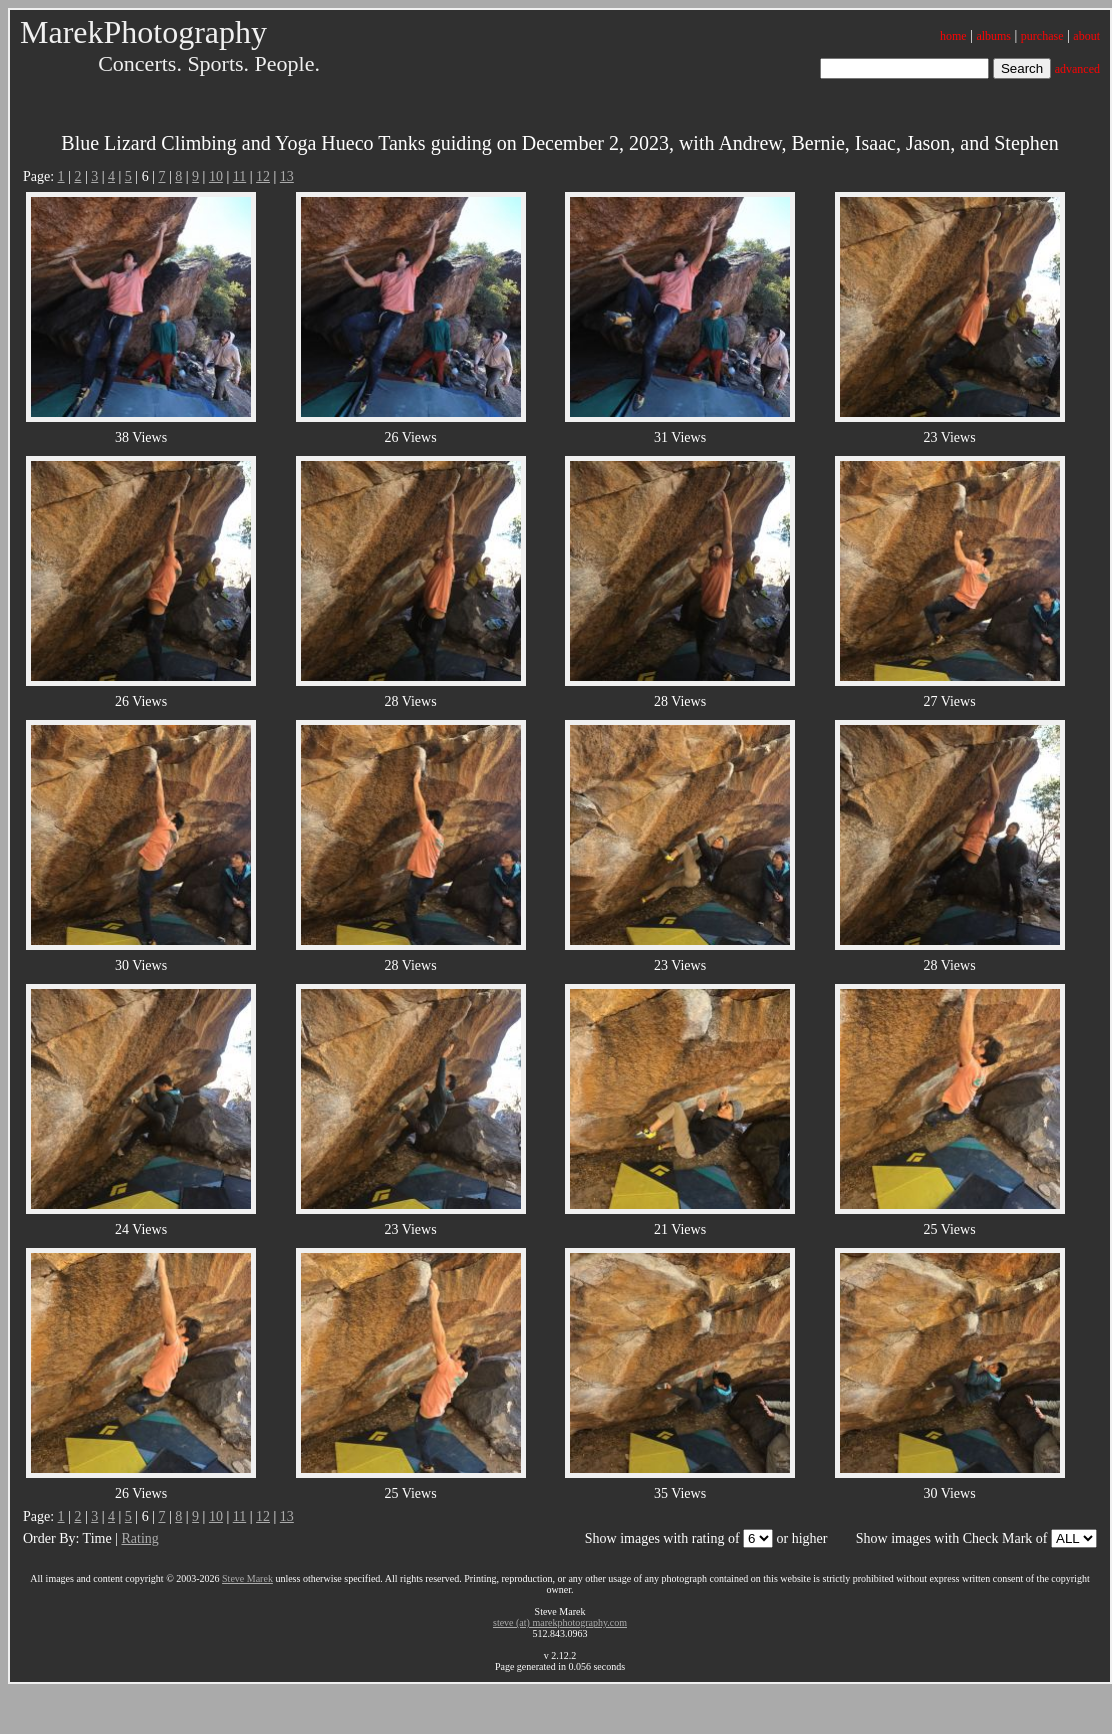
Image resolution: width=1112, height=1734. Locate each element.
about (1086, 36)
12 (263, 176)
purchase (1042, 36)
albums (993, 36)
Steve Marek (247, 1578)
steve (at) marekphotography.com (560, 1622)
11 (239, 176)
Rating (139, 1538)
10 (216, 176)
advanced (1077, 69)
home (953, 36)
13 (287, 176)
